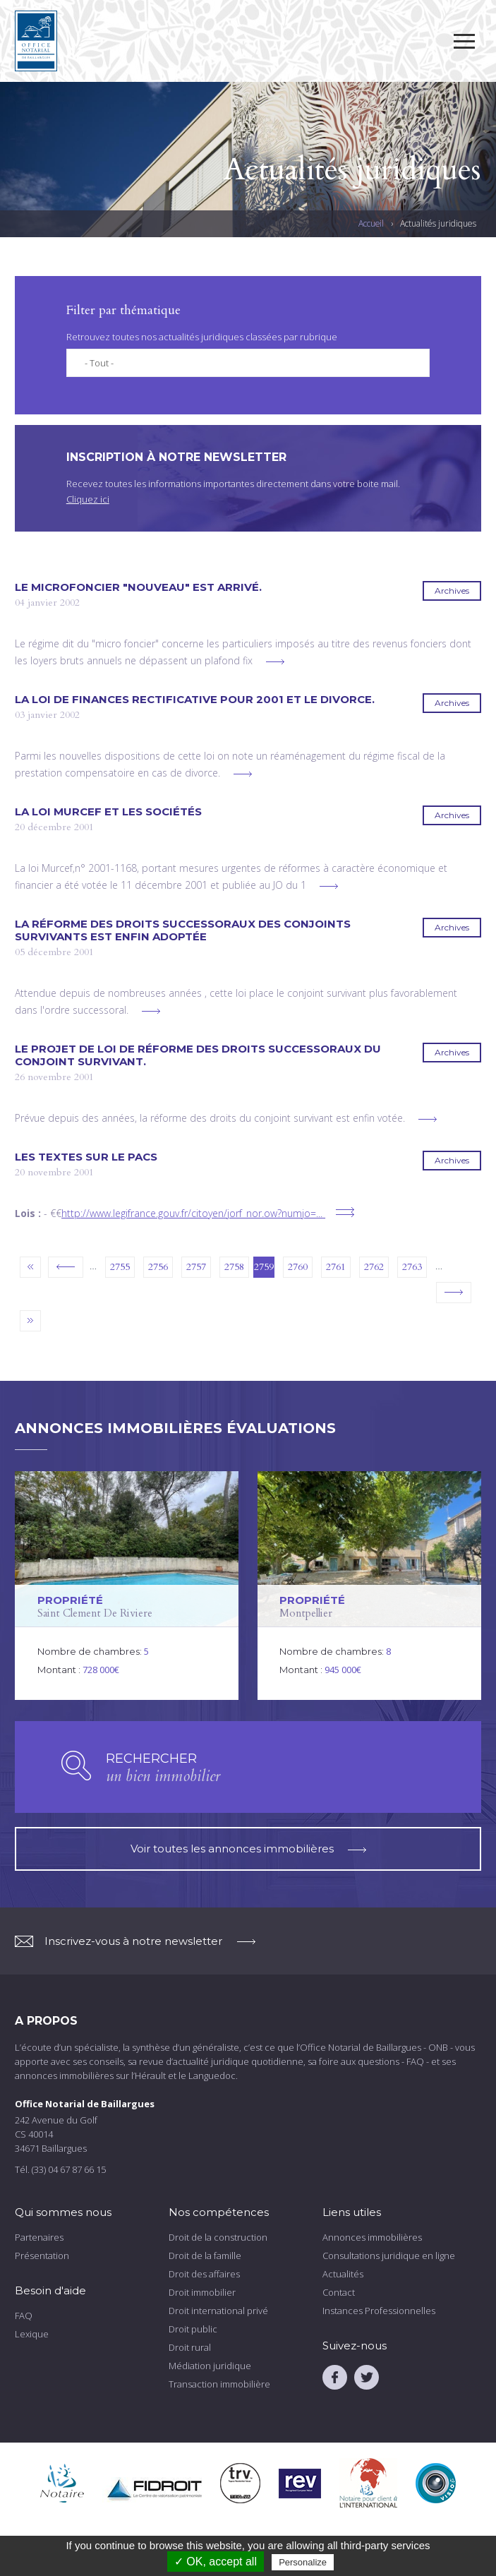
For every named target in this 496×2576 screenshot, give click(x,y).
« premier (30, 1267)
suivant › (453, 1292)
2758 (234, 1267)
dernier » (30, 1320)
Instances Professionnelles (378, 2310)
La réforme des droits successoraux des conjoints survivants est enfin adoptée (183, 930)
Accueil (371, 224)
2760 (298, 1267)
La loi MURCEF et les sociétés (108, 811)
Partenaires (39, 2237)
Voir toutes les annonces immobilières (248, 1848)
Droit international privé (218, 2310)
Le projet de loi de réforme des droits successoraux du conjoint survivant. (198, 1055)
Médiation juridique (210, 2365)
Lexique (32, 2334)
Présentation (42, 2255)
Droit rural (190, 2347)
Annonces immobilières (372, 2237)
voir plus (275, 661)
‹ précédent (65, 1267)
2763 (412, 1267)
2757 (196, 1267)
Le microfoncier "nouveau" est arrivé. (138, 587)
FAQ (23, 2315)
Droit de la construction (218, 2237)
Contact (338, 2292)
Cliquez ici (87, 499)
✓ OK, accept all (215, 2562)
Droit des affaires (204, 2274)
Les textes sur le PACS (86, 1157)
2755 (120, 1267)
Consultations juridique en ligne (388, 2255)
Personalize (303, 2562)
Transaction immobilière (219, 2384)
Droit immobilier (202, 2292)
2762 (374, 1267)
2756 (158, 1267)
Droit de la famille (205, 2255)
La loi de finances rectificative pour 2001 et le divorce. (195, 699)
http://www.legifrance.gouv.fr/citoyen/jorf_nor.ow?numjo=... (191, 1213)
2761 (336, 1267)
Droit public (193, 2329)
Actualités (342, 2274)
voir (126, 1585)
